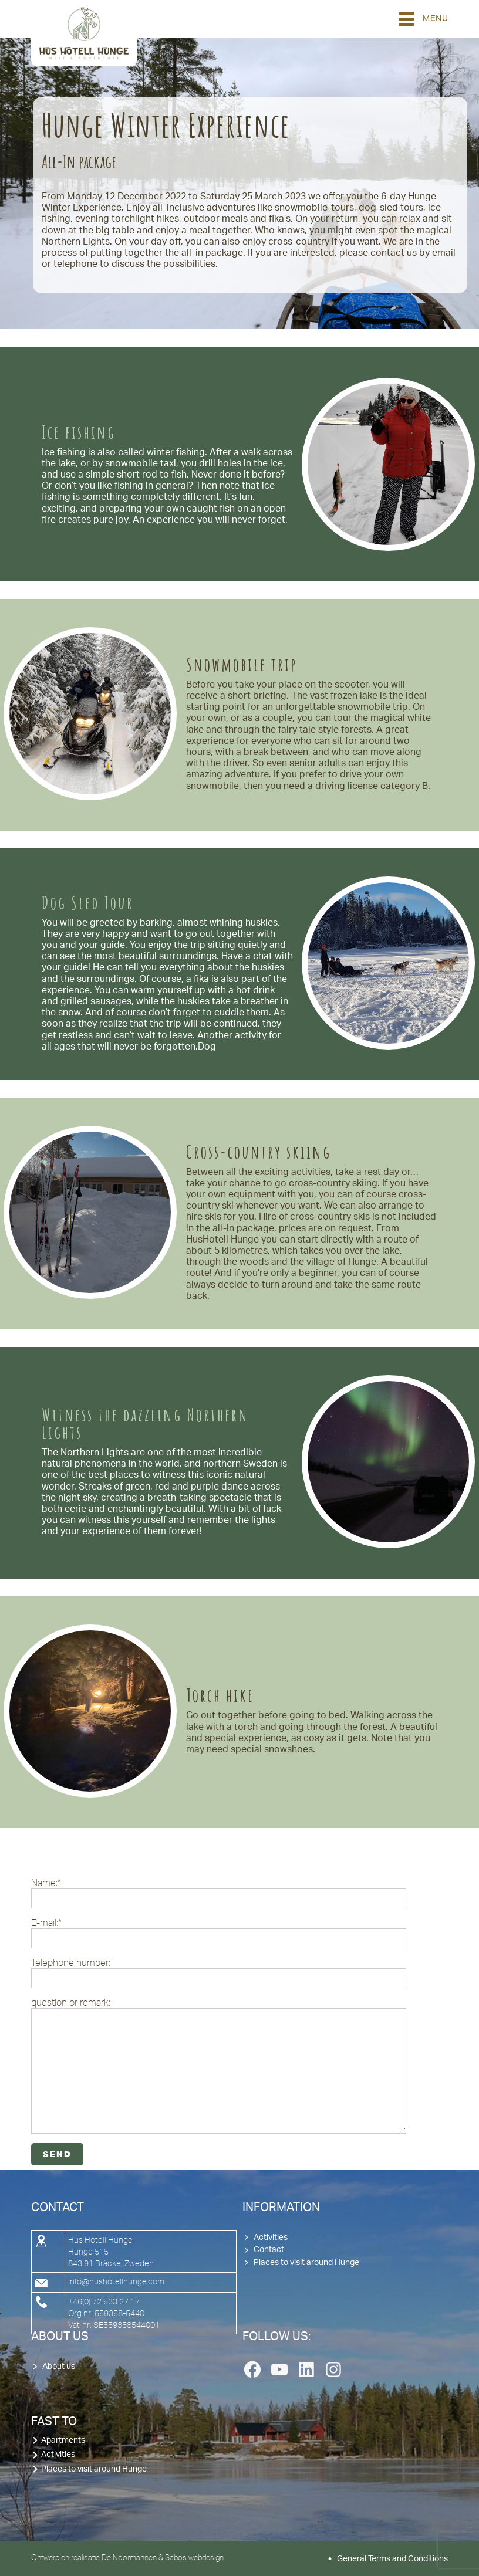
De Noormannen (129, 2557)
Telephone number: (218, 1972)
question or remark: (218, 2065)
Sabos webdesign (194, 2557)
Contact (269, 2250)
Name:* (218, 1892)
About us (58, 2366)
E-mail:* (218, 1932)
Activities (271, 2237)
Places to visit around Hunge (306, 2263)
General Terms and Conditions (392, 2559)
